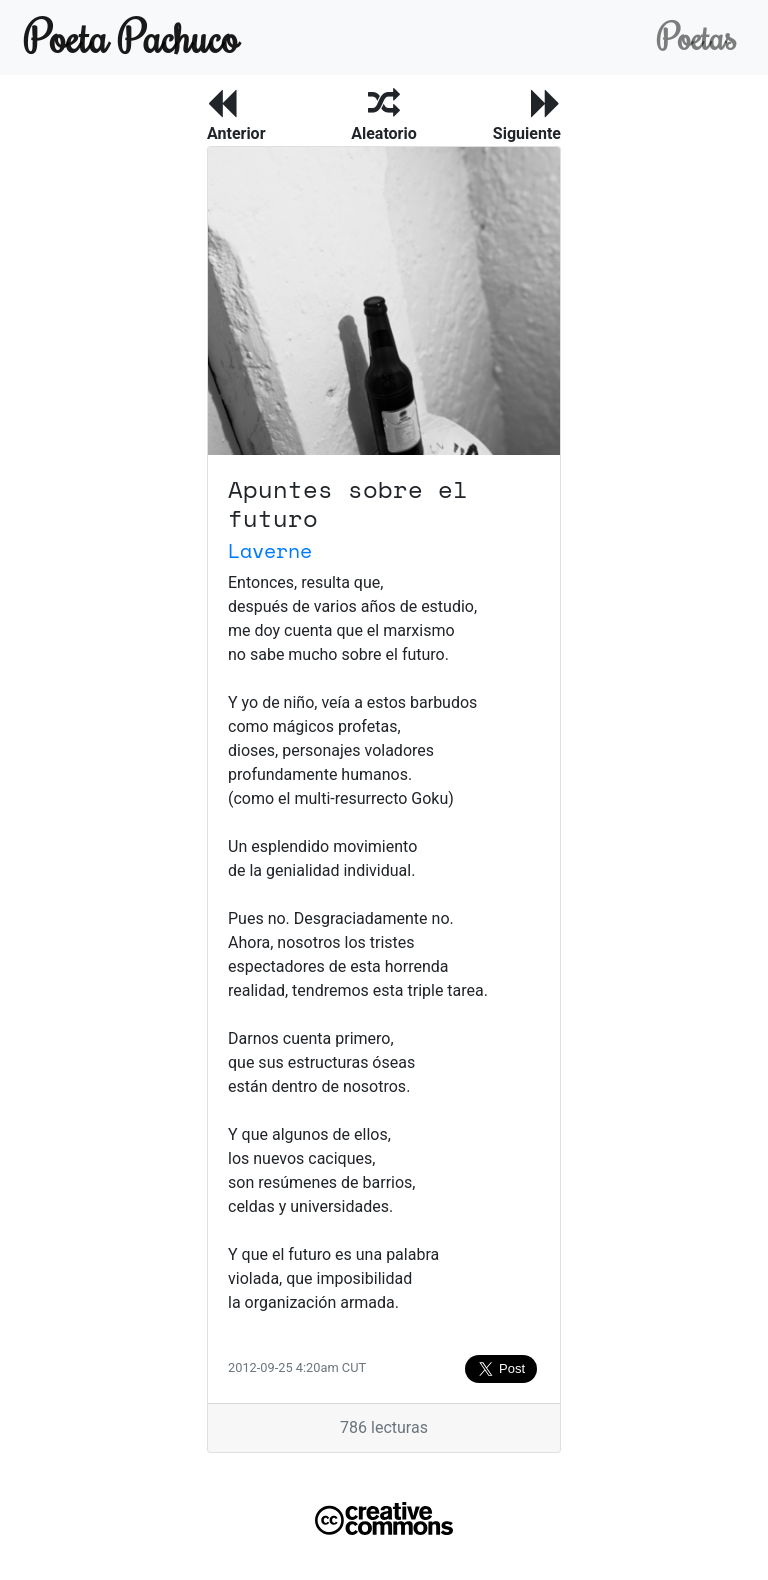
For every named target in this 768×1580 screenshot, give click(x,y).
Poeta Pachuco (131, 36)
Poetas (696, 36)
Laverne (270, 550)
